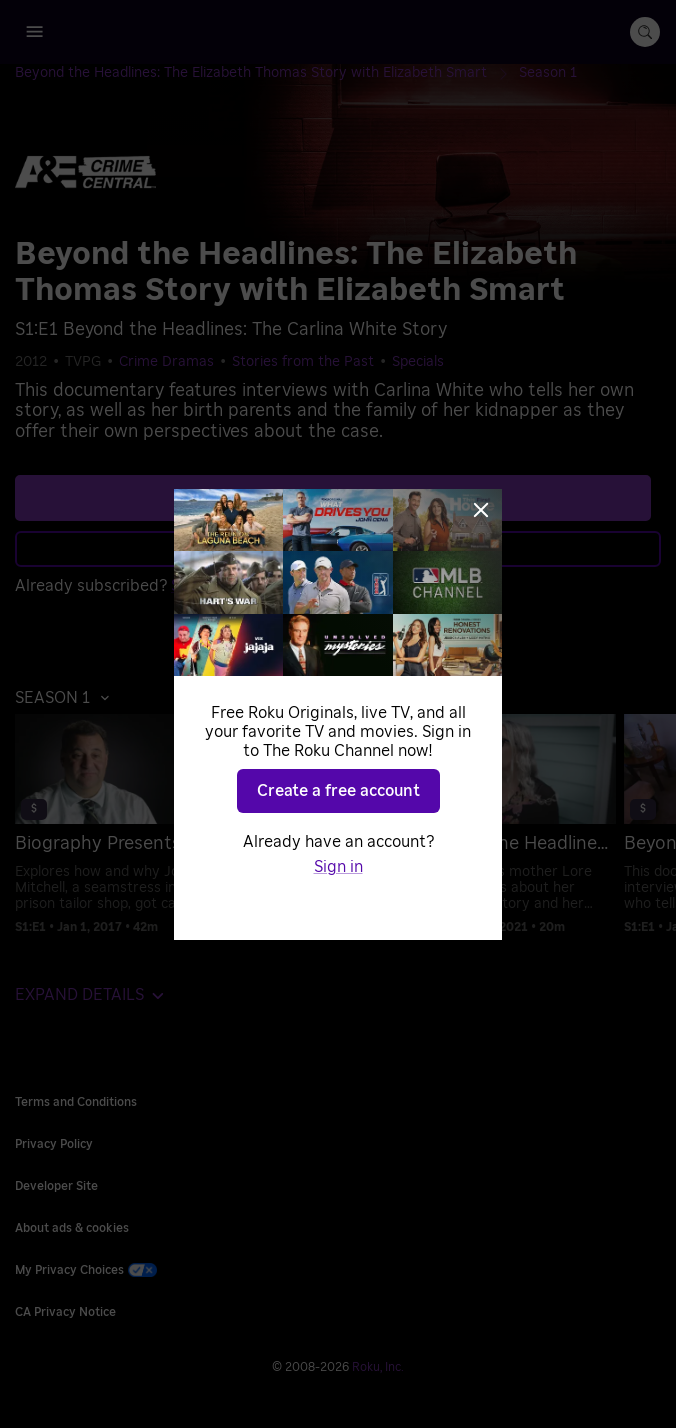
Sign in (338, 867)
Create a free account (338, 791)
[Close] (481, 510)
